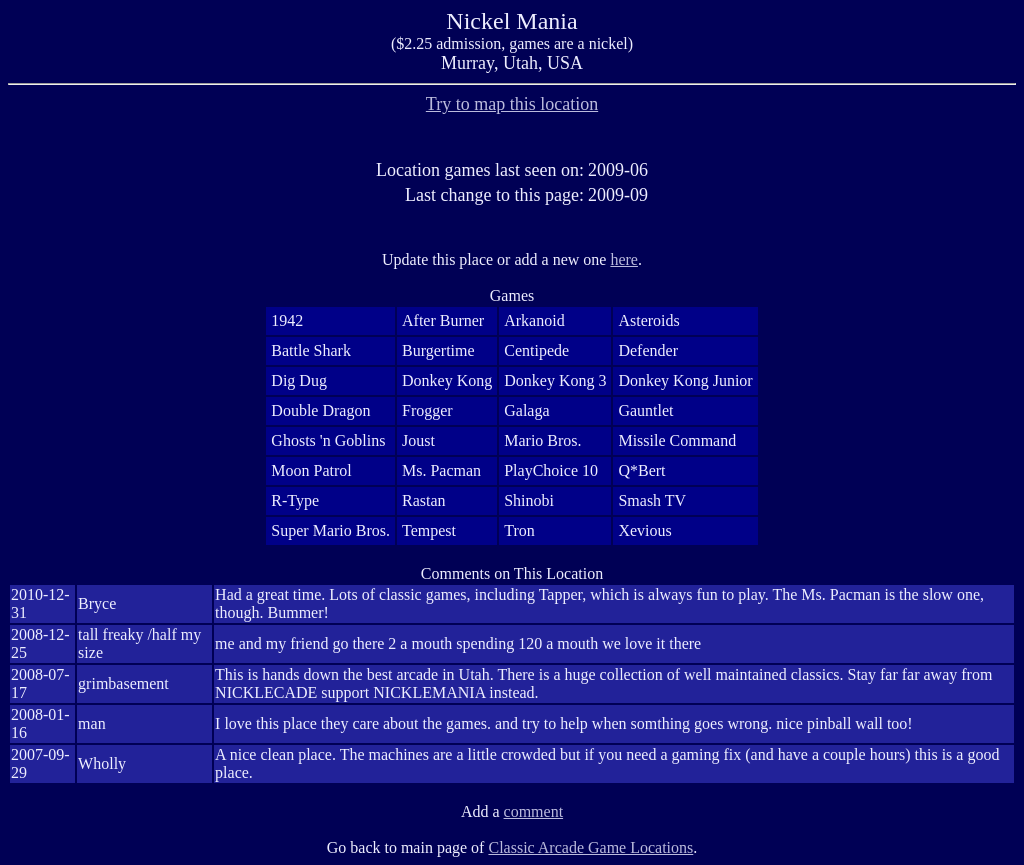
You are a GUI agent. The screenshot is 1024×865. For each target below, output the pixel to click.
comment (534, 811)
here (624, 259)
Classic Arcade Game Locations (590, 847)
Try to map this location (512, 104)
